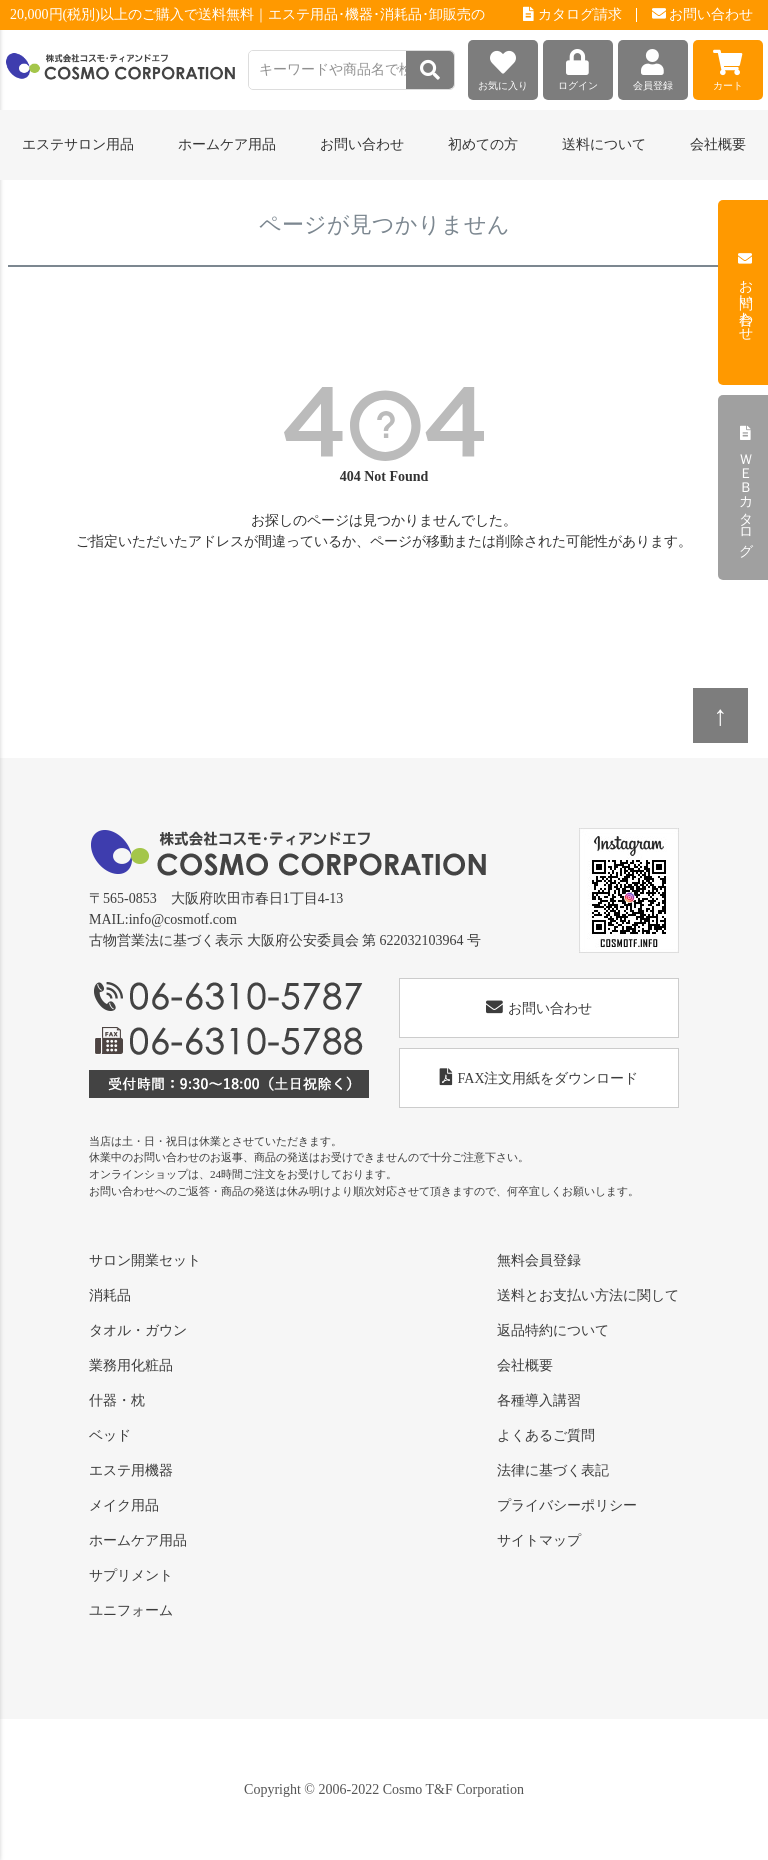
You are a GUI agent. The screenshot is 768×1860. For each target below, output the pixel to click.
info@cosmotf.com (183, 919)
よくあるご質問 (546, 1435)
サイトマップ (539, 1540)
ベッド (110, 1435)
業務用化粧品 (131, 1365)
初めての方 (483, 144)
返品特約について (553, 1330)
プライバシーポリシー (567, 1505)
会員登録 (653, 65)
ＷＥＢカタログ (745, 488)
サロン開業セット (145, 1260)
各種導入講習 (539, 1400)
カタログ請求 (572, 14)
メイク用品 (124, 1505)
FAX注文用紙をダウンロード (539, 1077)
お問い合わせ (703, 14)
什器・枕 (117, 1400)
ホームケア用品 (138, 1540)
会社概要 (718, 144)
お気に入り (503, 65)
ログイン (578, 65)
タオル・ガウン (138, 1330)
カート (728, 65)
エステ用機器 (131, 1470)
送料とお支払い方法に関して (588, 1295)
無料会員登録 (539, 1260)
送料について (604, 144)
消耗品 (110, 1295)
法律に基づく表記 (553, 1470)
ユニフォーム (131, 1610)
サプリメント (131, 1575)
